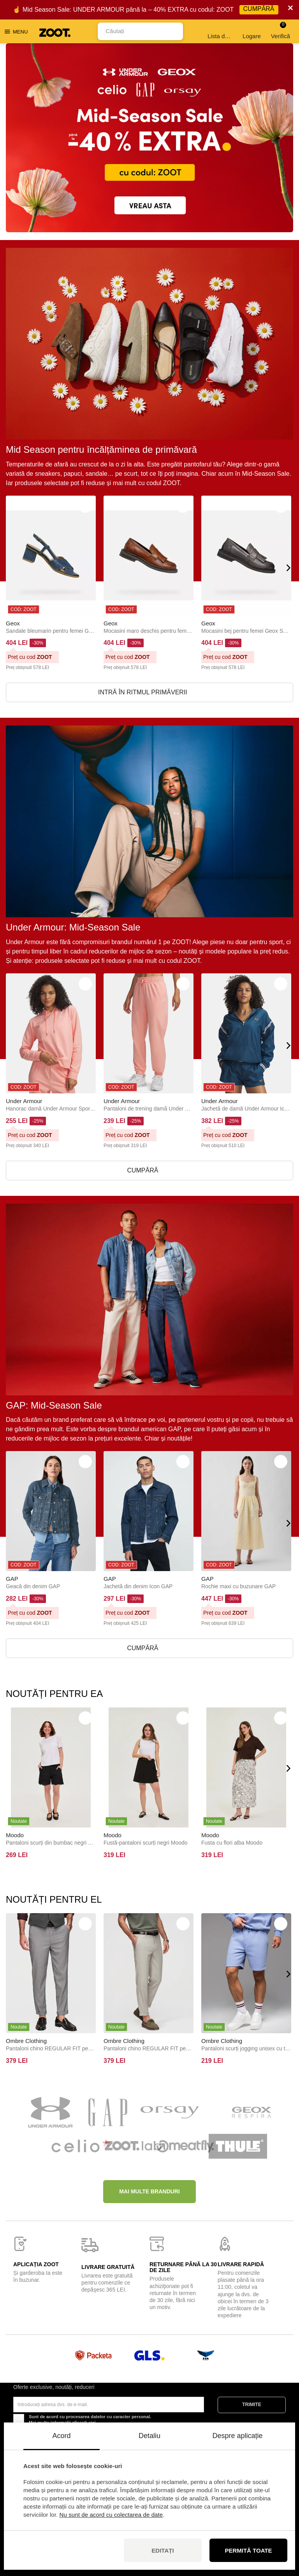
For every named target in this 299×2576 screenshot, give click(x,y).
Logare (252, 31)
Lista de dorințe (221, 31)
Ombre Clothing (26, 2040)
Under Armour (24, 1101)
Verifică (280, 30)
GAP (12, 1578)
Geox (13, 623)
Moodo (15, 1835)
